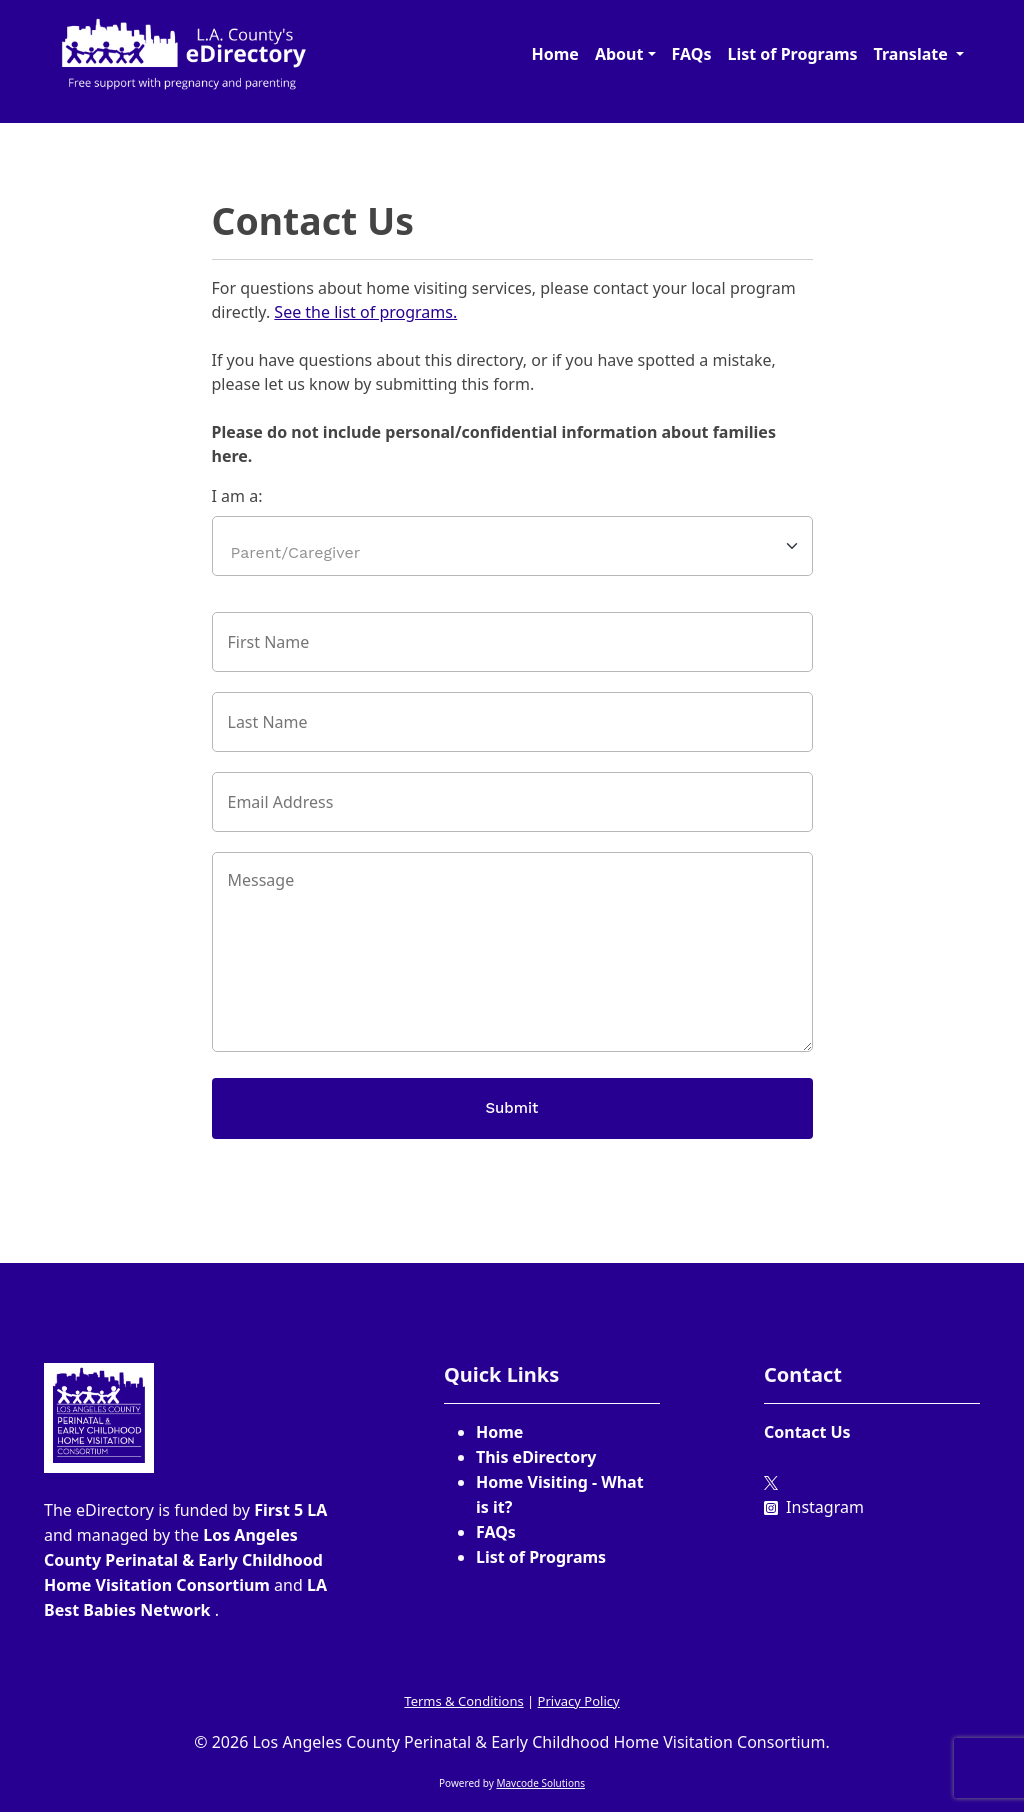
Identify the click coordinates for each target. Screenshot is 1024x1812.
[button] (625, 54)
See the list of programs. (365, 312)
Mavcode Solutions (540, 1783)
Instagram (814, 1507)
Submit (512, 1108)
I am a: (237, 496)
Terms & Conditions (463, 1701)
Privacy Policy (579, 1701)
